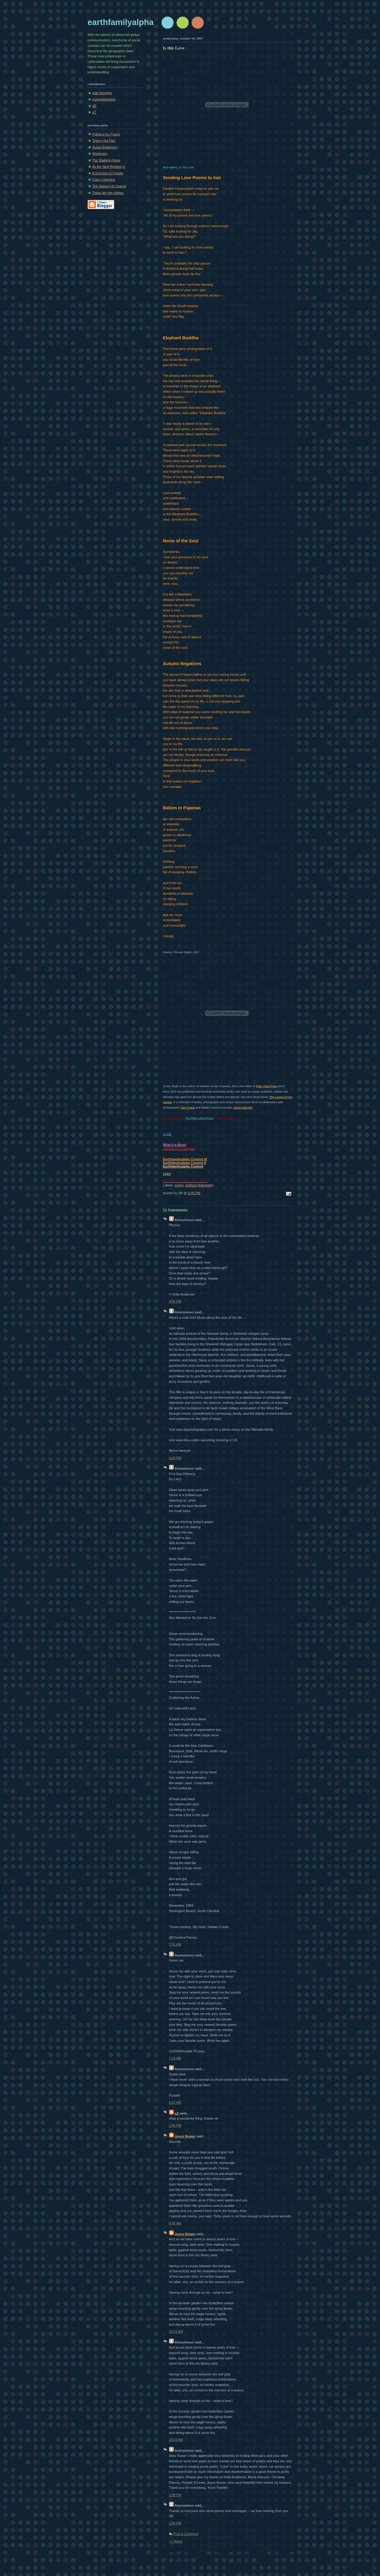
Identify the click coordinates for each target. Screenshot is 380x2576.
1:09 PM (175, 2495)
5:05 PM (194, 1193)
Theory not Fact (103, 140)
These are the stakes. (108, 193)
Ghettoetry (100, 153)
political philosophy (199, 1185)
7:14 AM (175, 2058)
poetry (179, 1185)
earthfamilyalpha (121, 22)
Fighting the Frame (106, 134)
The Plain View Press (199, 1118)
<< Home (176, 2541)
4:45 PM (175, 1301)
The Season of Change (109, 186)
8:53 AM (175, 2102)
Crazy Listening (103, 179)
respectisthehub (104, 99)
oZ (94, 112)
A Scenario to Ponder (108, 173)
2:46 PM (175, 2125)
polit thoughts (102, 93)
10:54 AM (176, 2439)
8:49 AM (175, 2223)
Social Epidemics (105, 147)
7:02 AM (175, 1944)
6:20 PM (175, 1458)
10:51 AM (176, 2331)
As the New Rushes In (108, 166)
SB (94, 106)
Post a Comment (186, 2534)
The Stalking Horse (106, 160)
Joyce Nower (185, 2136)
